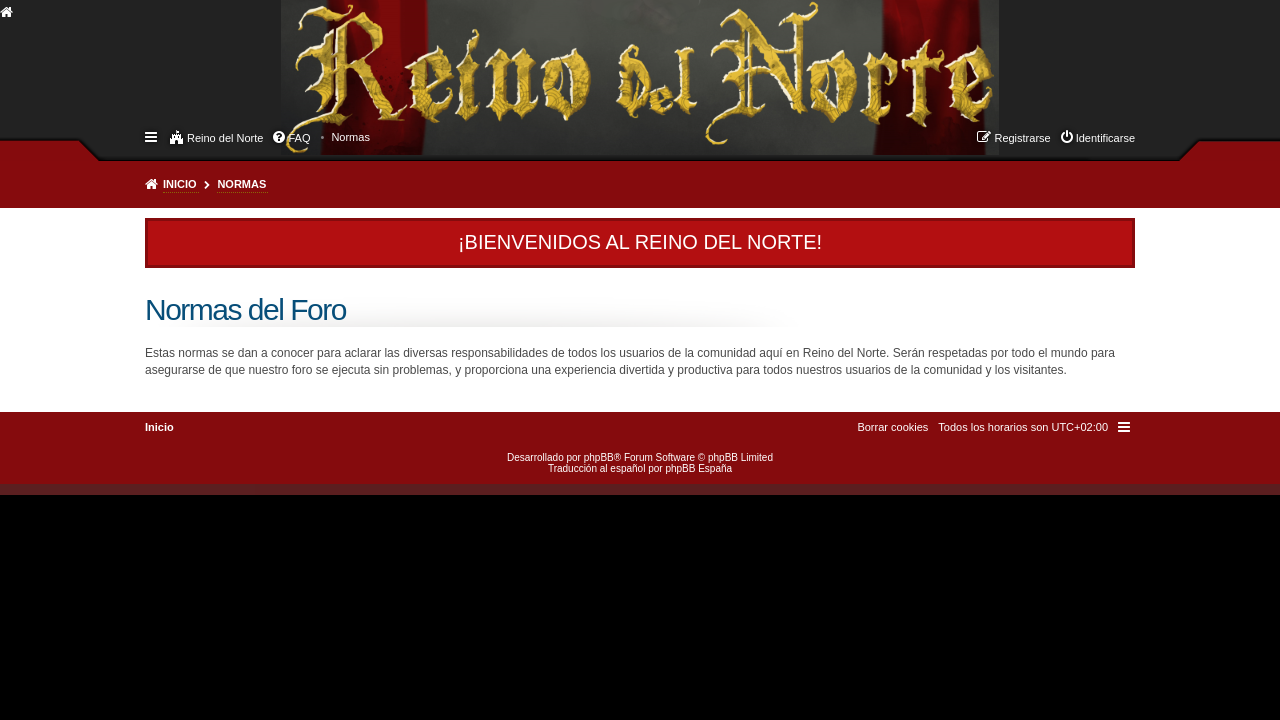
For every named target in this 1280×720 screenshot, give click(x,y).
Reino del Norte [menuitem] (225, 138)
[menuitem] (350, 137)
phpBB (599, 457)
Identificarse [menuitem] (1105, 138)
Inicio (180, 184)
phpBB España (698, 468)
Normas (241, 184)
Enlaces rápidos (152, 136)
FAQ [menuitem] (299, 138)
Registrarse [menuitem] (1022, 138)
